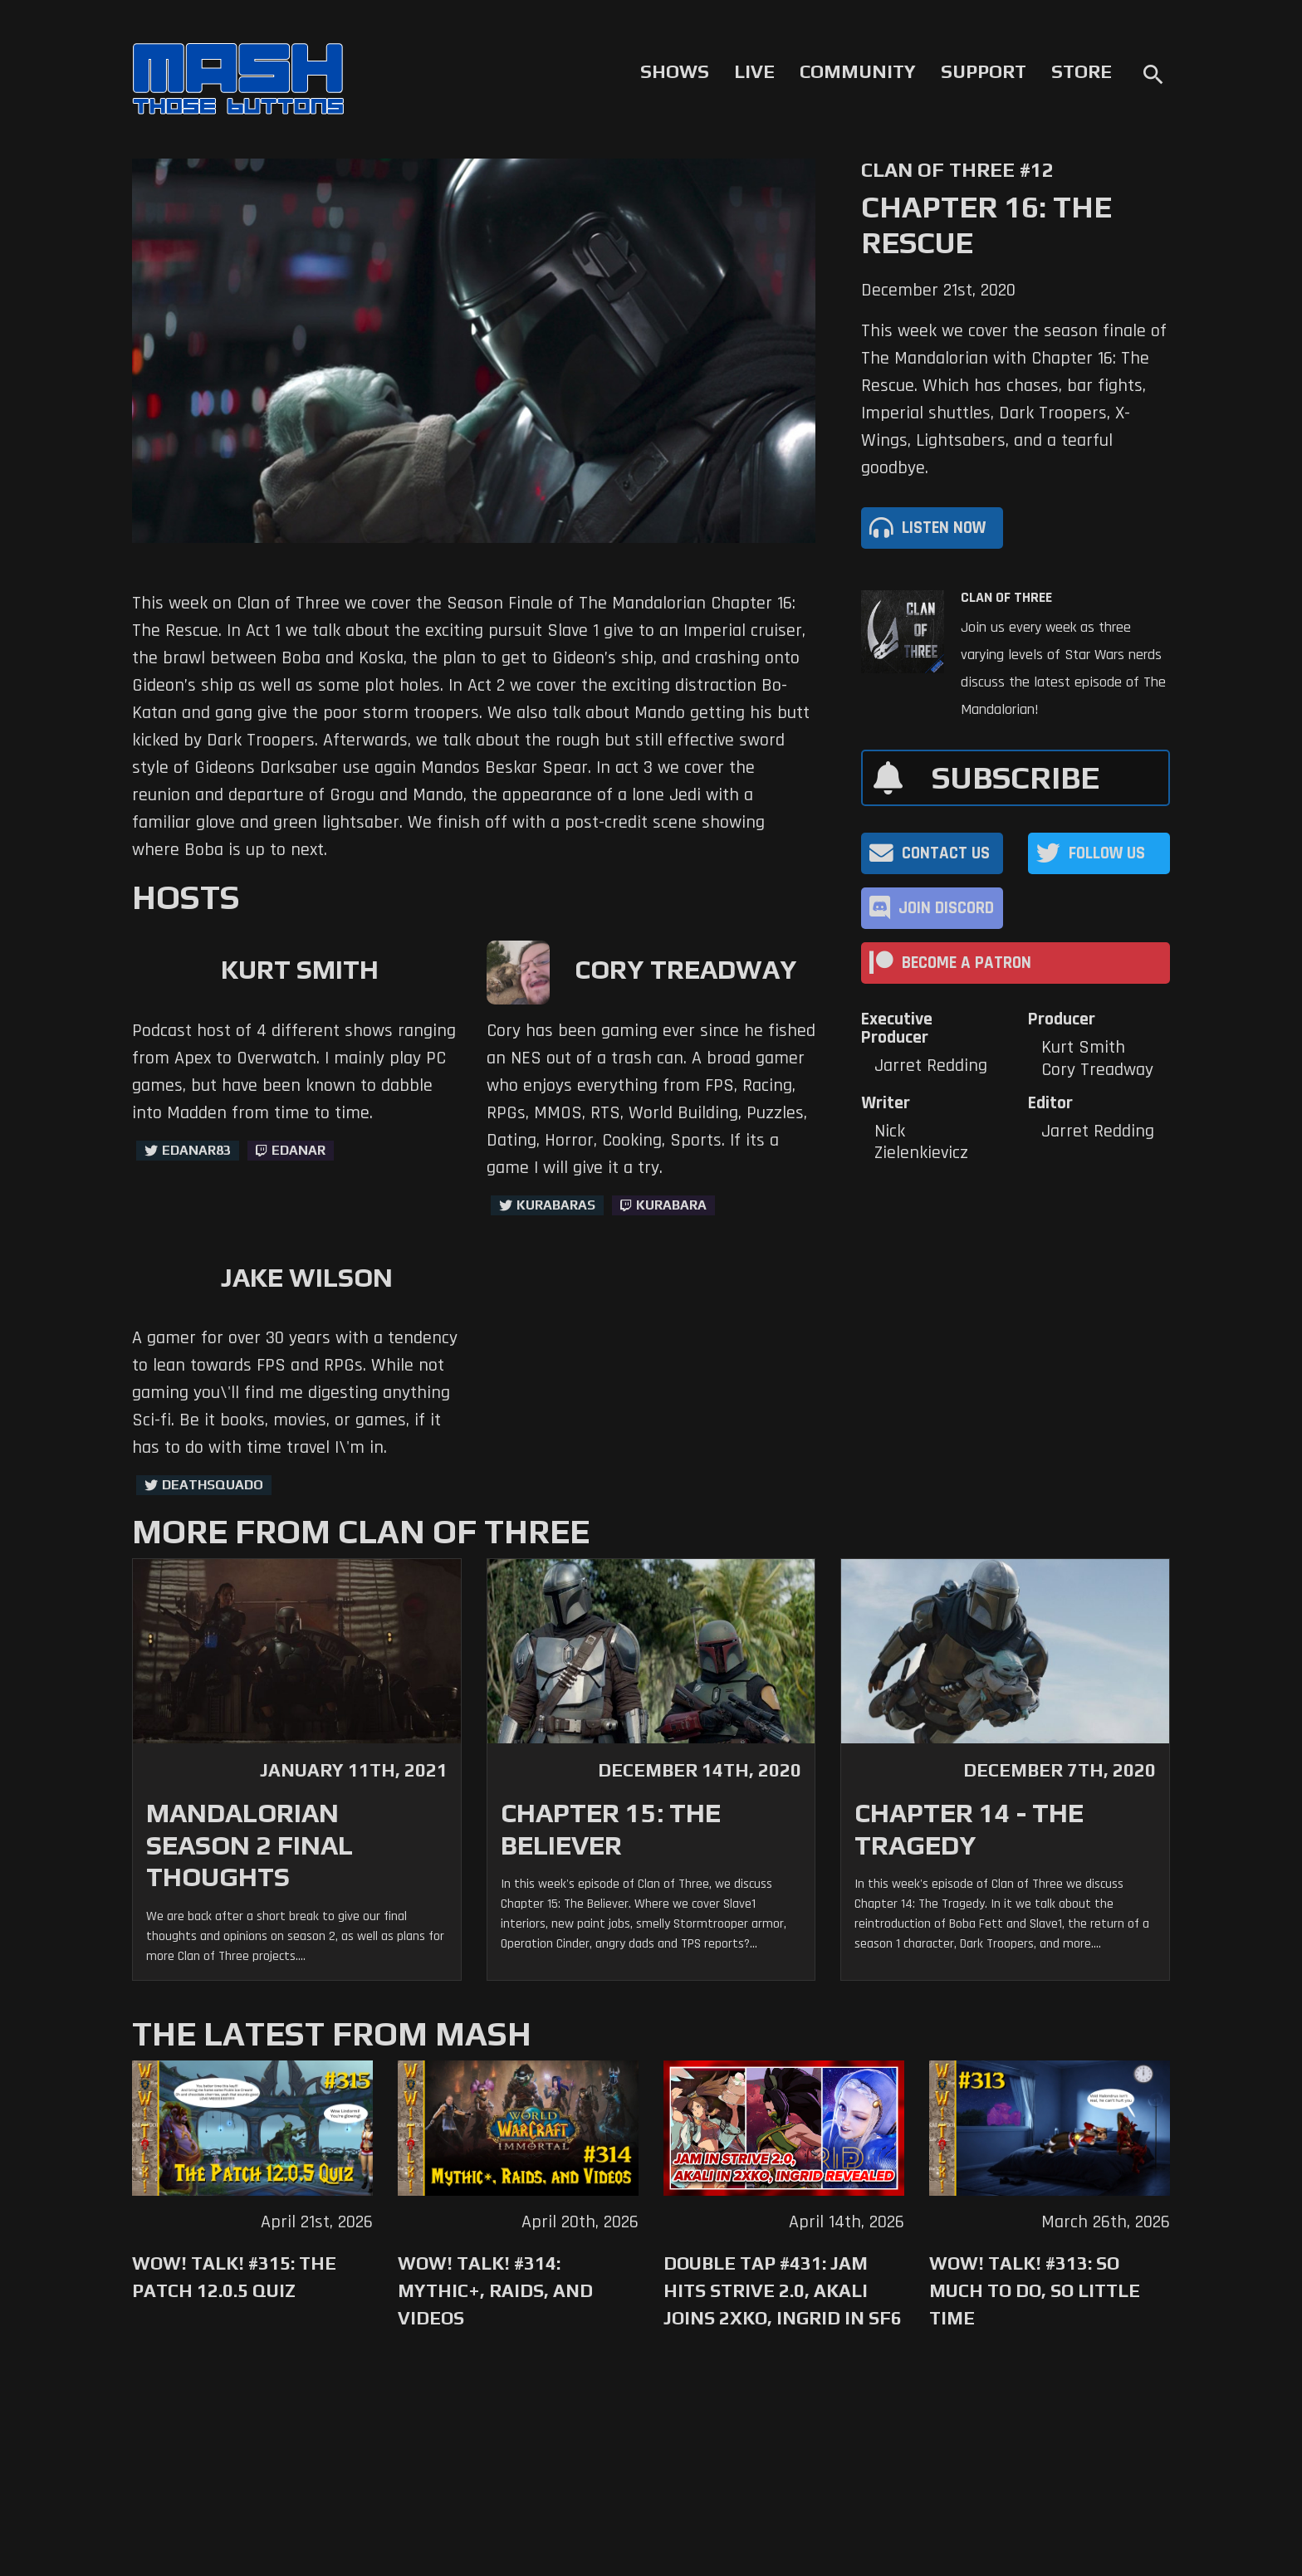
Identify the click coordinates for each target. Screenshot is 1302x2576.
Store (1081, 71)
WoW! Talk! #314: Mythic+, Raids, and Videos (495, 2290)
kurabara (671, 1205)
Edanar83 (196, 1150)
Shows (674, 71)
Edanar (299, 1150)
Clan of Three (1006, 597)
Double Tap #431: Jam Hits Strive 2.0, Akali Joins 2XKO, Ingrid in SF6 (782, 2290)
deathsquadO (212, 1485)
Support (983, 71)
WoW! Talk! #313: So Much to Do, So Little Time (1034, 2290)
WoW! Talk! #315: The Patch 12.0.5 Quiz (234, 2276)
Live (754, 71)
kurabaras (555, 1205)
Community (858, 71)
